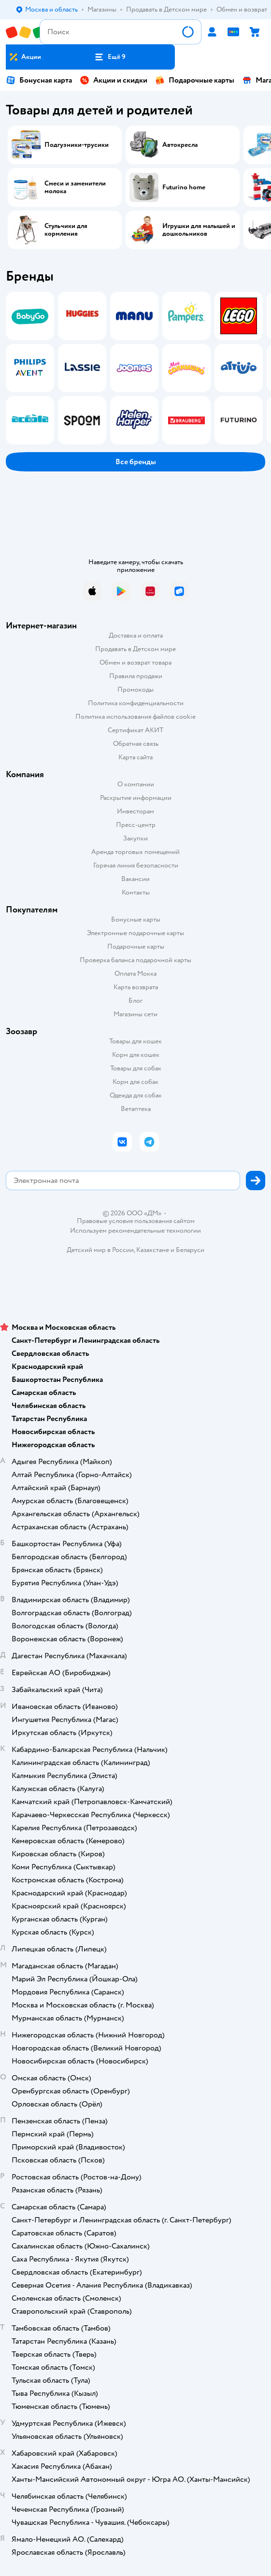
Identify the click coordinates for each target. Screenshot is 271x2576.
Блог (135, 1000)
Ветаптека (136, 1109)
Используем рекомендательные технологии (135, 1230)
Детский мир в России (100, 1250)
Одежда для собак (136, 1095)
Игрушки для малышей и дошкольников (198, 230)
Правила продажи (135, 676)
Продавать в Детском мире (135, 649)
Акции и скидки (113, 80)
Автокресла (180, 145)
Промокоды (135, 689)
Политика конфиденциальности (136, 703)
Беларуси (190, 1250)
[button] (110, 57)
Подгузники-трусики (76, 145)
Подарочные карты (194, 80)
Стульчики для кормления (65, 230)
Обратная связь (135, 744)
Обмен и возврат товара (135, 662)
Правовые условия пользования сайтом (136, 1221)
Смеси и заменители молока (75, 187)
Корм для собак (135, 1082)
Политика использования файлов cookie (135, 716)
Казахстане (152, 1250)
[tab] (27, 368)
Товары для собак (135, 1068)
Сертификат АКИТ (135, 730)
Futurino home (183, 187)
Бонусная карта (39, 80)
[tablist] (135, 368)
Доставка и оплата (136, 635)
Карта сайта (135, 757)
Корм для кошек (135, 1055)
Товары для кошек (135, 1041)
